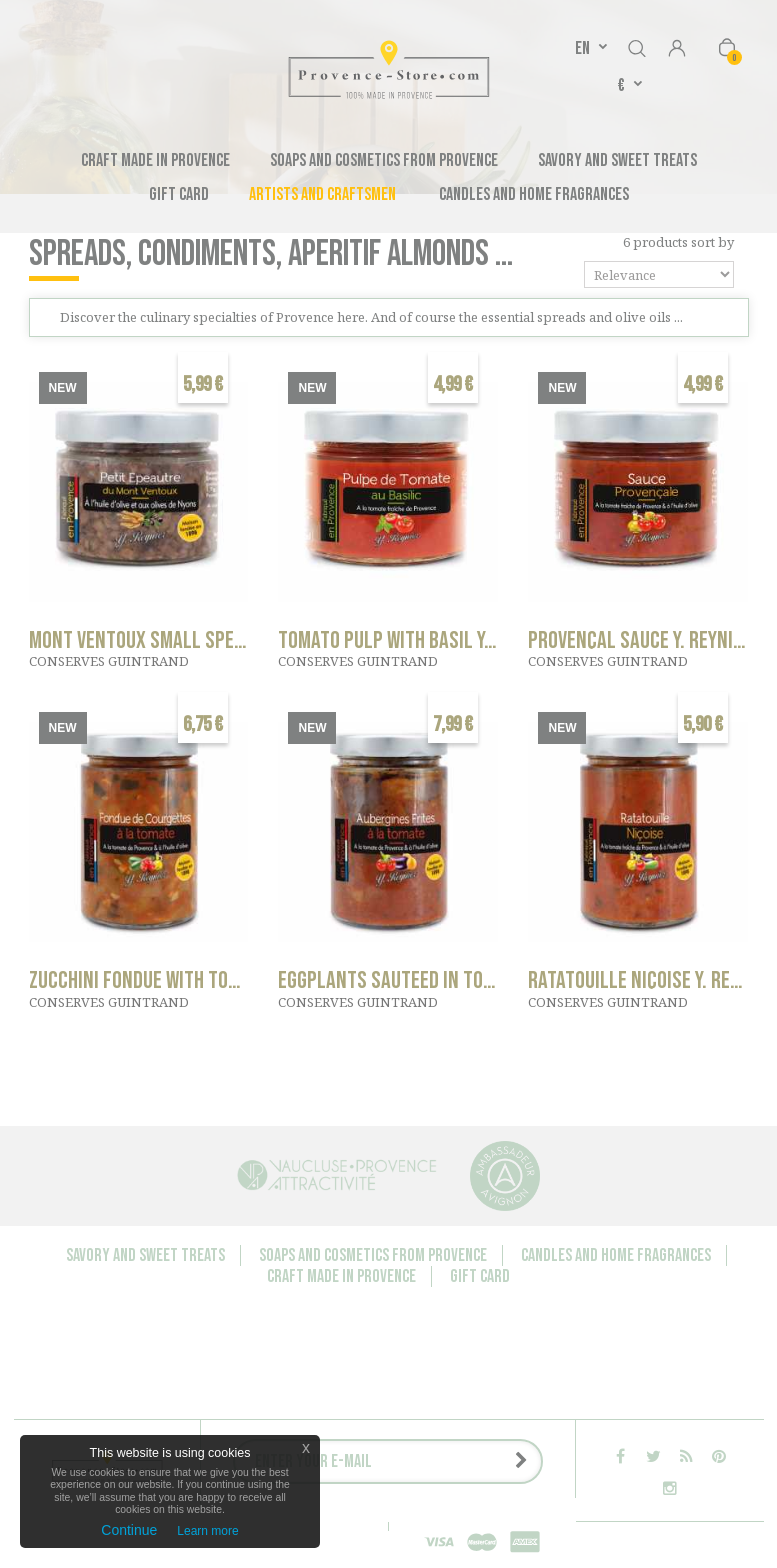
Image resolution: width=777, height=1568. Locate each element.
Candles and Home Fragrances (534, 194)
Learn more (207, 1531)
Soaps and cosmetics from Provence (384, 160)
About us (331, 1418)
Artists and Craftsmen (322, 194)
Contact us (77, 1418)
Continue (129, 1530)
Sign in (677, 50)
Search (637, 45)
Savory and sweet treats (617, 160)
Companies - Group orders (207, 1418)
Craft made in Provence (155, 160)
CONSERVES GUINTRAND (109, 661)
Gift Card (179, 194)
